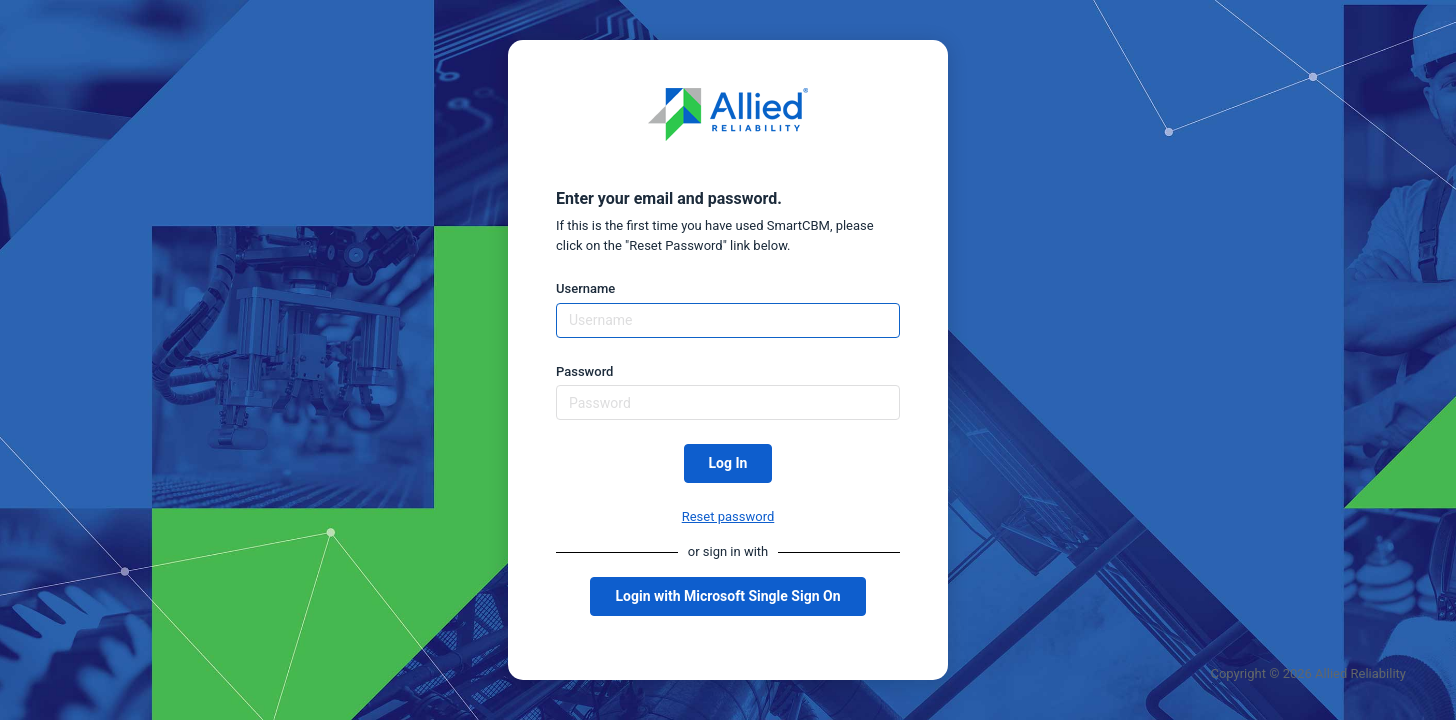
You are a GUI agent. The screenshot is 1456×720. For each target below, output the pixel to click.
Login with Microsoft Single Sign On (727, 596)
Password (584, 371)
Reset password (728, 516)
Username (585, 288)
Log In (728, 463)
